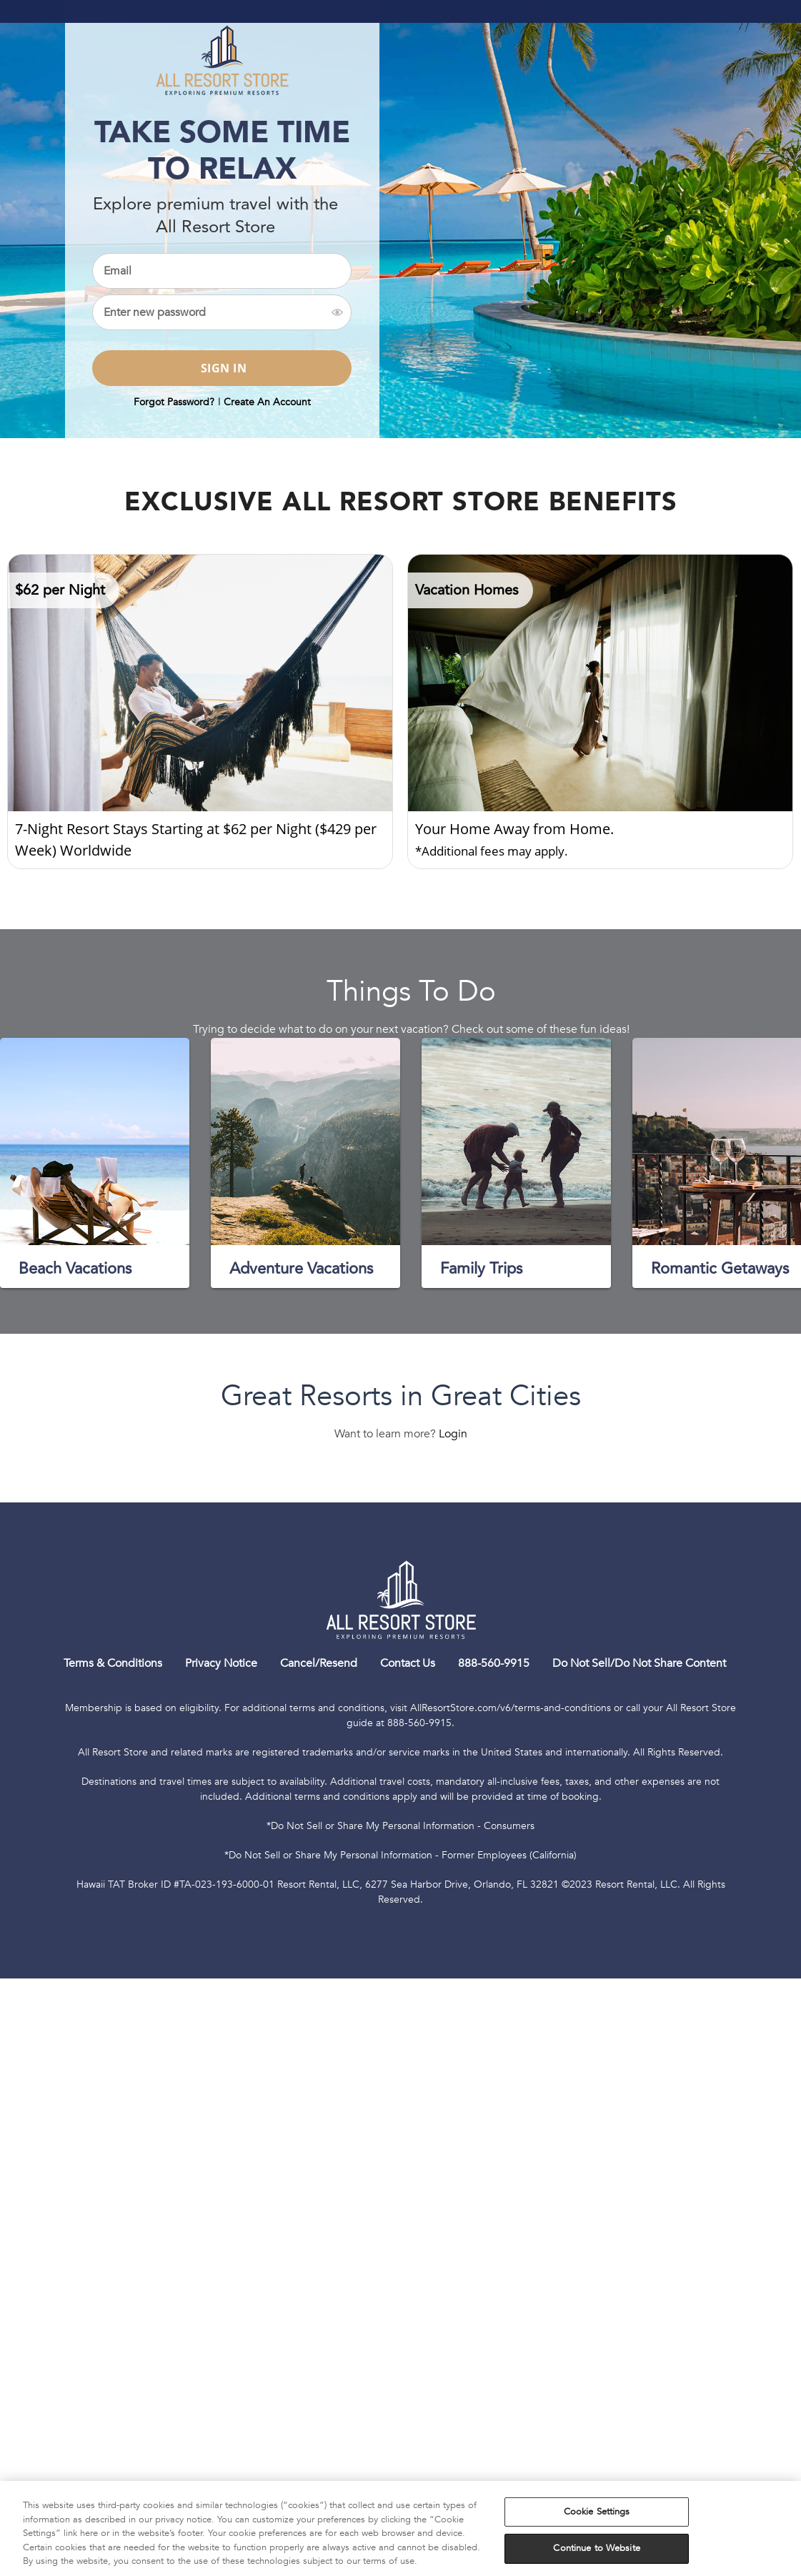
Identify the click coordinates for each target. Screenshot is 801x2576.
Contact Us (407, 1663)
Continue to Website (596, 2548)
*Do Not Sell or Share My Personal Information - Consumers (400, 1826)
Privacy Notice (221, 1663)
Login (453, 1434)
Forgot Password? (174, 402)
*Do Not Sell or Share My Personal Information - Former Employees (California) (400, 1855)
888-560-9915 (493, 1663)
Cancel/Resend (318, 1663)
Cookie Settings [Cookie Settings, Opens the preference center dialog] (597, 2511)
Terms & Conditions (113, 1663)
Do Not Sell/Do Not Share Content (639, 1663)
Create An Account (267, 402)
